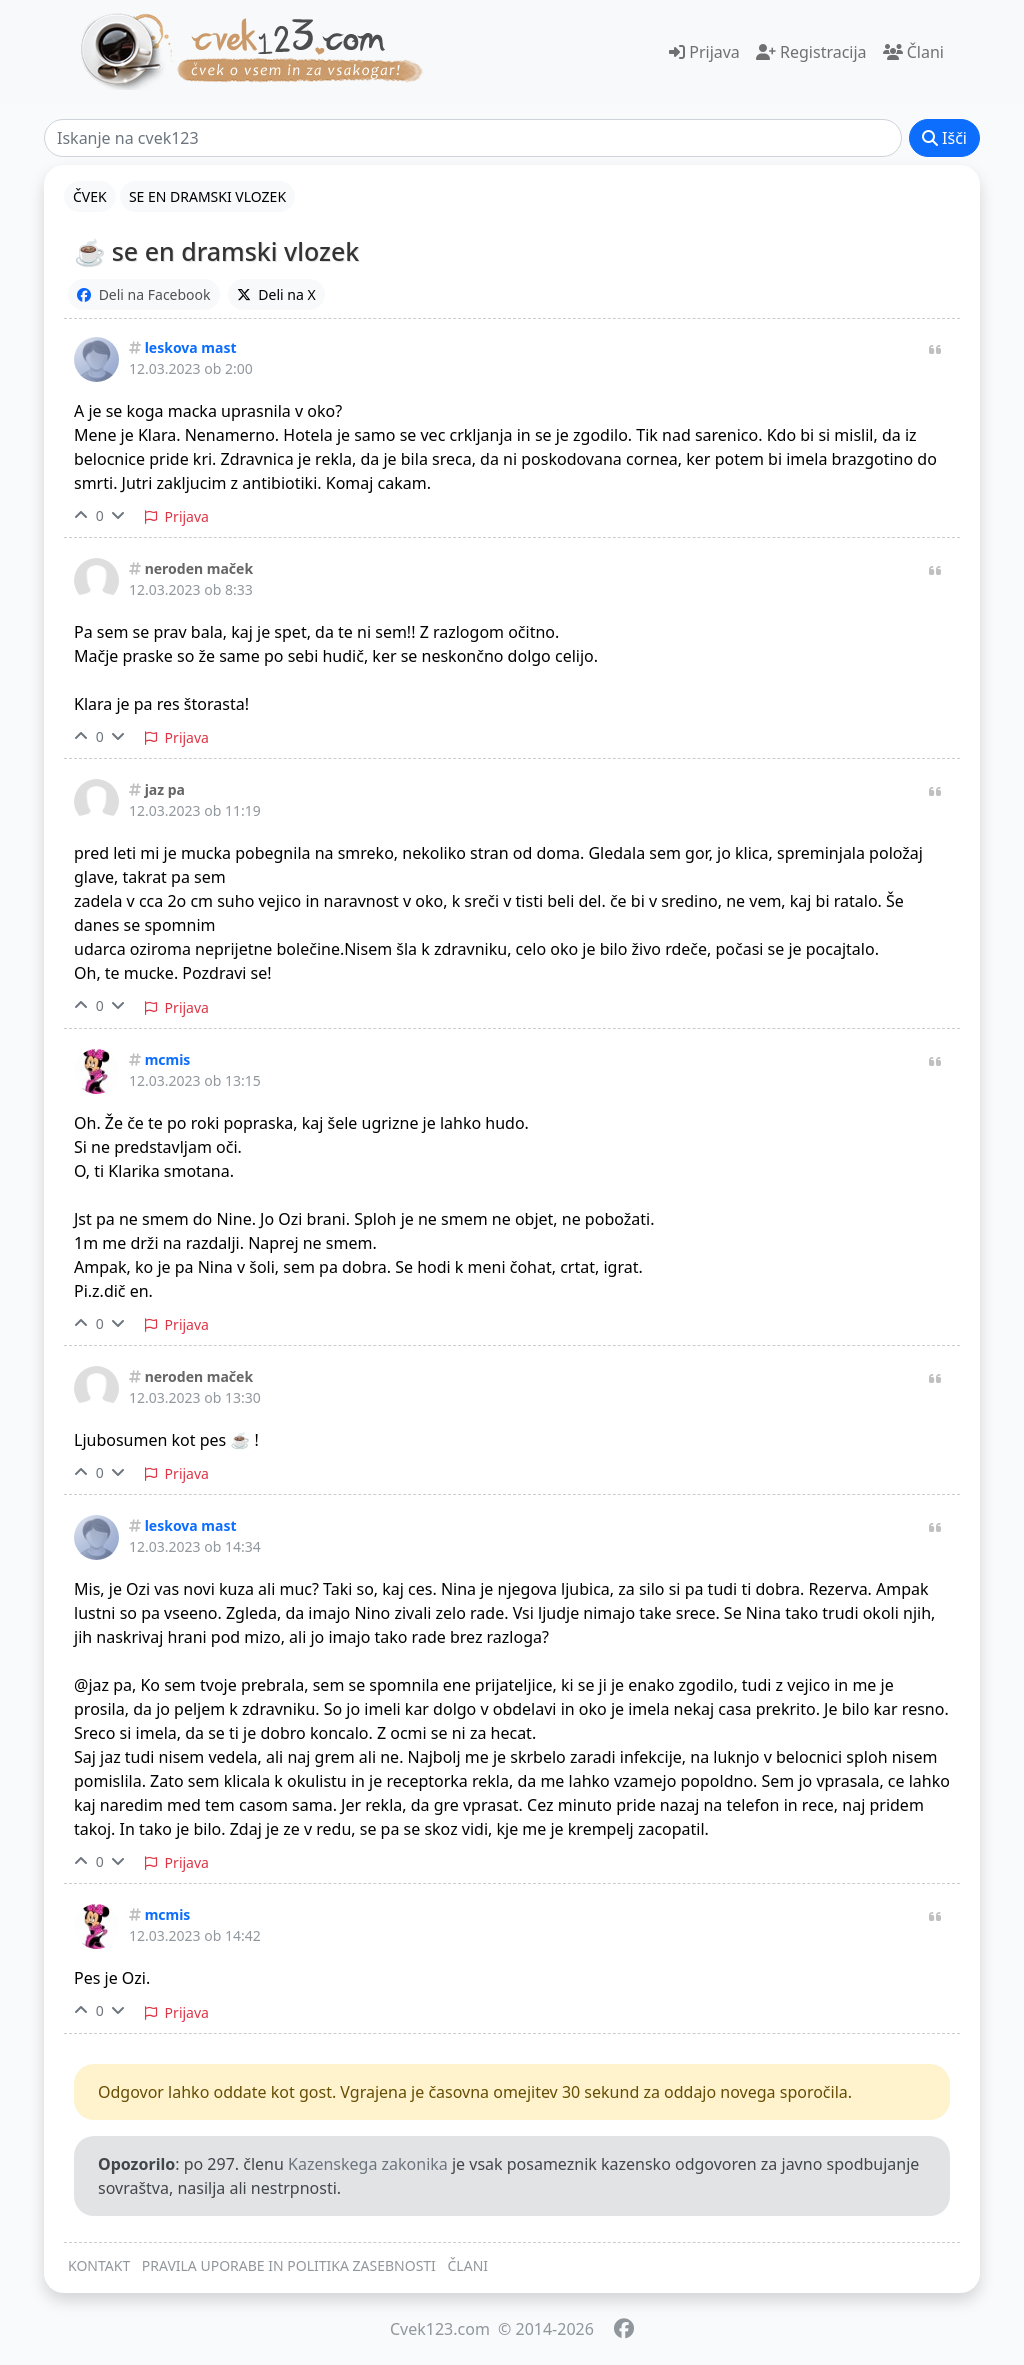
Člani (913, 52)
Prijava (704, 52)
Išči (944, 138)
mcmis (168, 1059)
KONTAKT (99, 2265)
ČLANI (468, 2265)
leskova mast (191, 347)
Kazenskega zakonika (368, 2164)
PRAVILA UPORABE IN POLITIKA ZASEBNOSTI (289, 2265)
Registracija (811, 52)
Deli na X (276, 294)
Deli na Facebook (144, 294)
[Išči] (473, 138)
